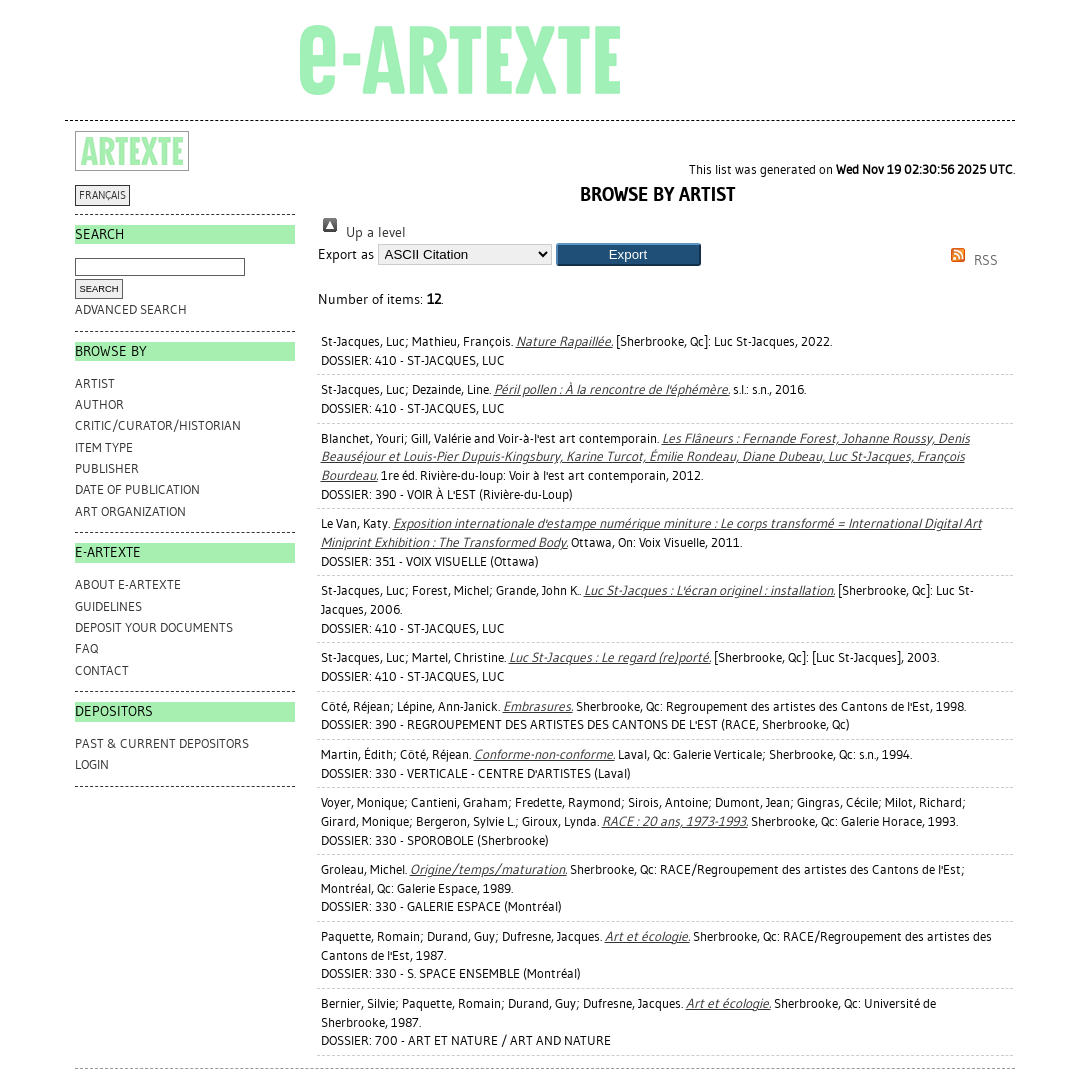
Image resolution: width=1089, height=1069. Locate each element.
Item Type (104, 447)
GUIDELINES (108, 606)
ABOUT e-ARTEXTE (128, 584)
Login (92, 764)
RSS (971, 260)
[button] (628, 254)
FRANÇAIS (102, 195)
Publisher (107, 468)
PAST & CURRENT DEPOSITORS (162, 743)
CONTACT (102, 670)
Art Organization (130, 511)
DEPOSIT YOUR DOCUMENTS (154, 627)
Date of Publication (137, 489)
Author (99, 404)
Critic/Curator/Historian (158, 425)
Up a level (362, 232)
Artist (95, 383)
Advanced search (131, 309)
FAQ (86, 648)
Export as (346, 254)
